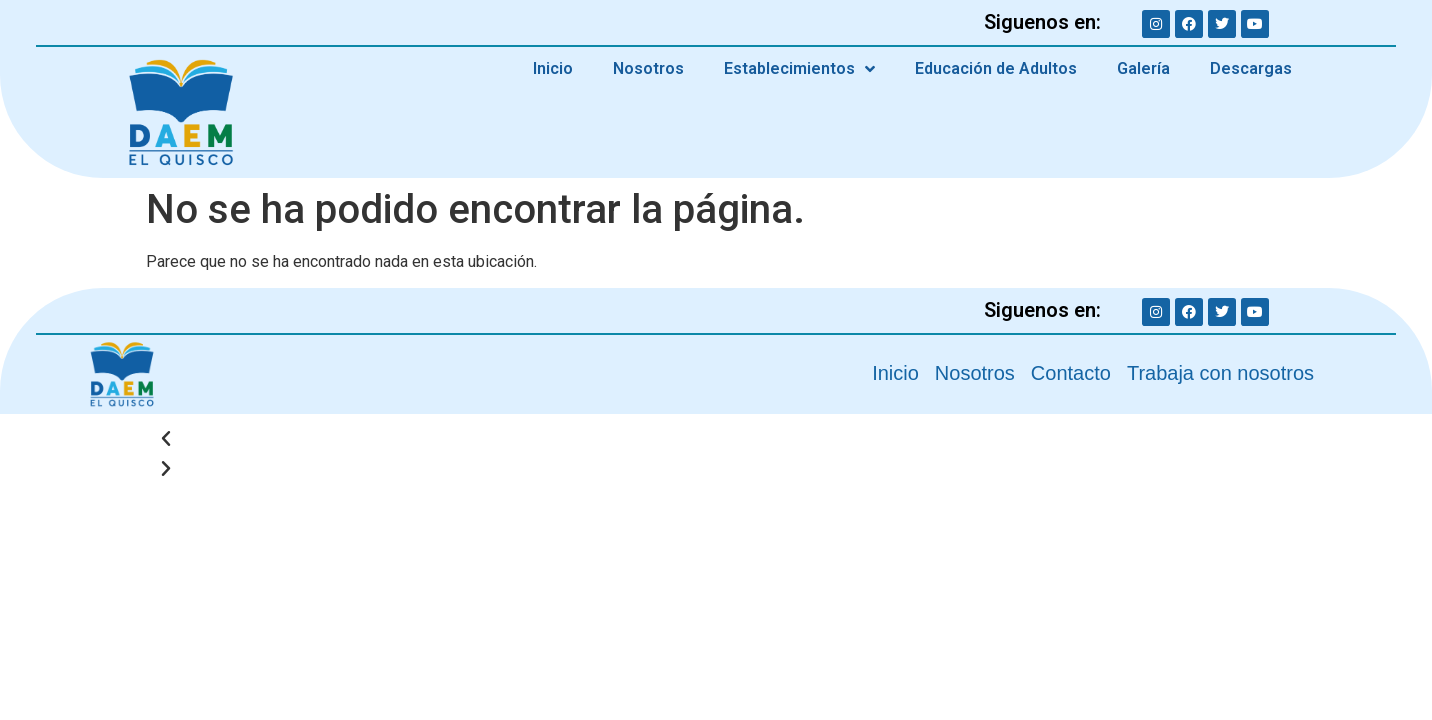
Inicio (553, 68)
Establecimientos (799, 69)
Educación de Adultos (996, 68)
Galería (1143, 68)
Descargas (1251, 68)
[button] (716, 439)
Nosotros (648, 68)
